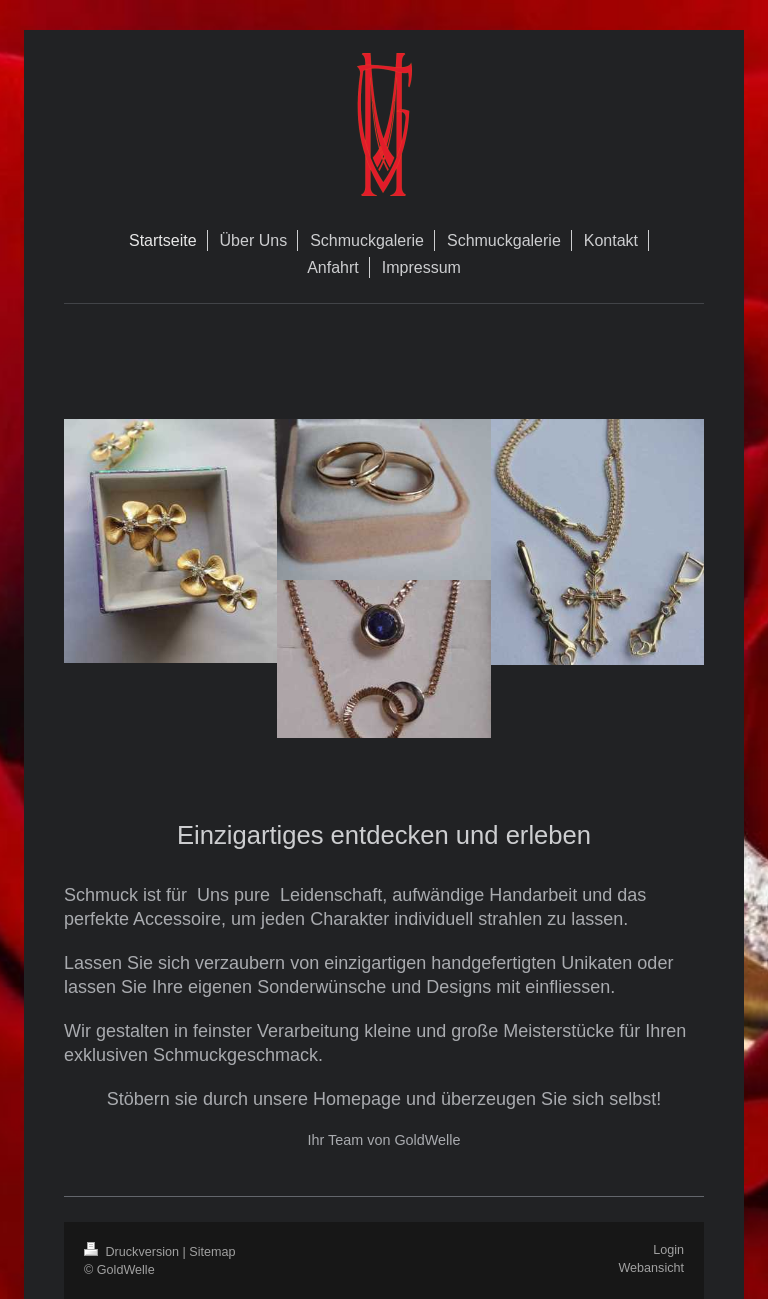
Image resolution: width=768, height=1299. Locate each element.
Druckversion (133, 1252)
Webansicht (651, 1268)
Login (668, 1250)
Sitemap (212, 1252)
